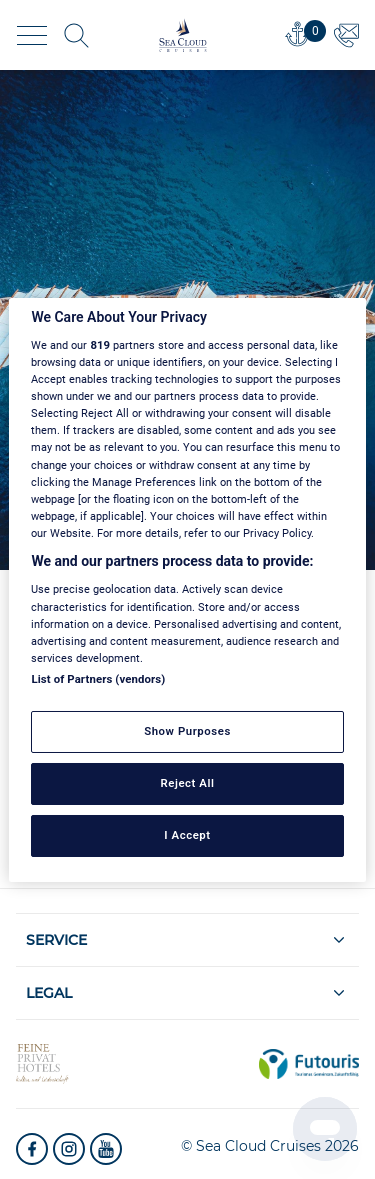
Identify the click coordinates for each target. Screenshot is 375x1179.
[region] (187, 589)
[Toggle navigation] (32, 35)
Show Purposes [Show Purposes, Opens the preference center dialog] (187, 731)
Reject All (187, 783)
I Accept (187, 835)
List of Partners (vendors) (98, 679)
